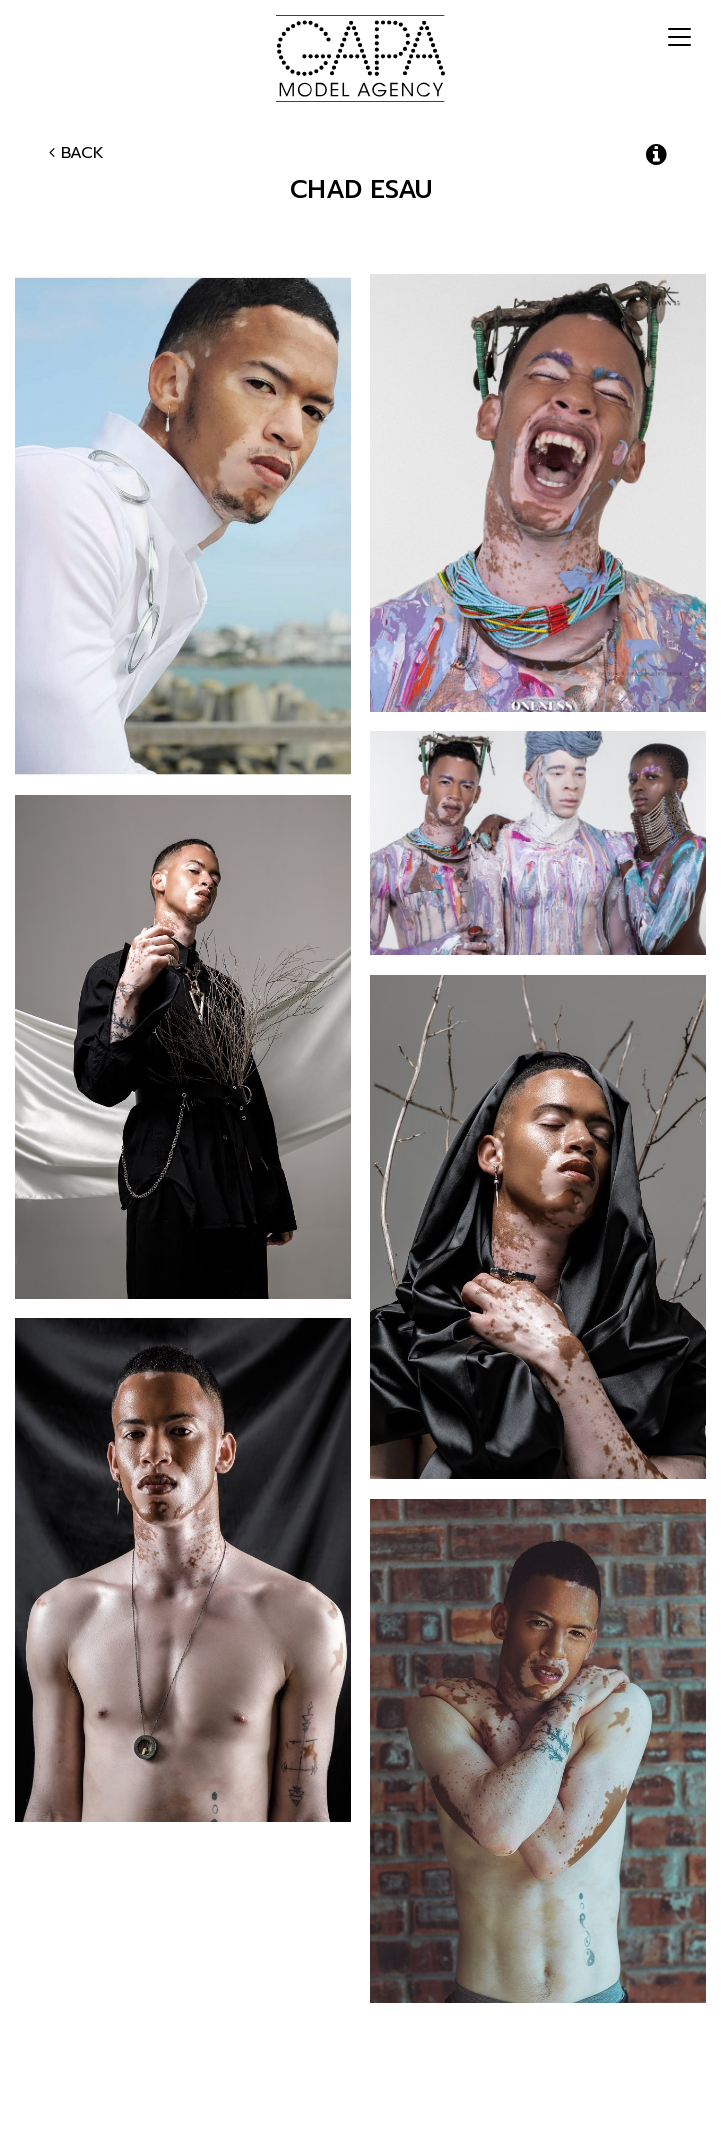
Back (76, 153)
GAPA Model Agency (360, 58)
